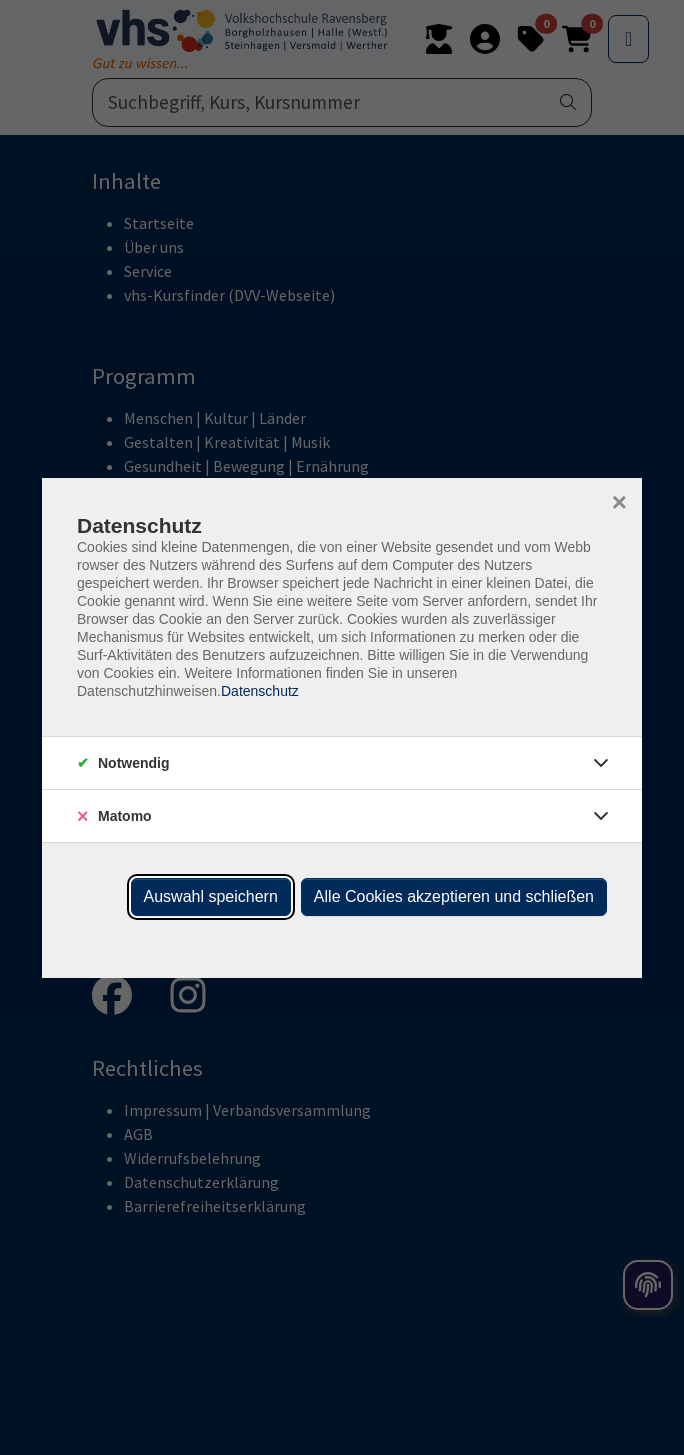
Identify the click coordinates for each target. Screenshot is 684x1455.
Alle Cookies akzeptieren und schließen (454, 896)
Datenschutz (260, 691)
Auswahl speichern (211, 896)
